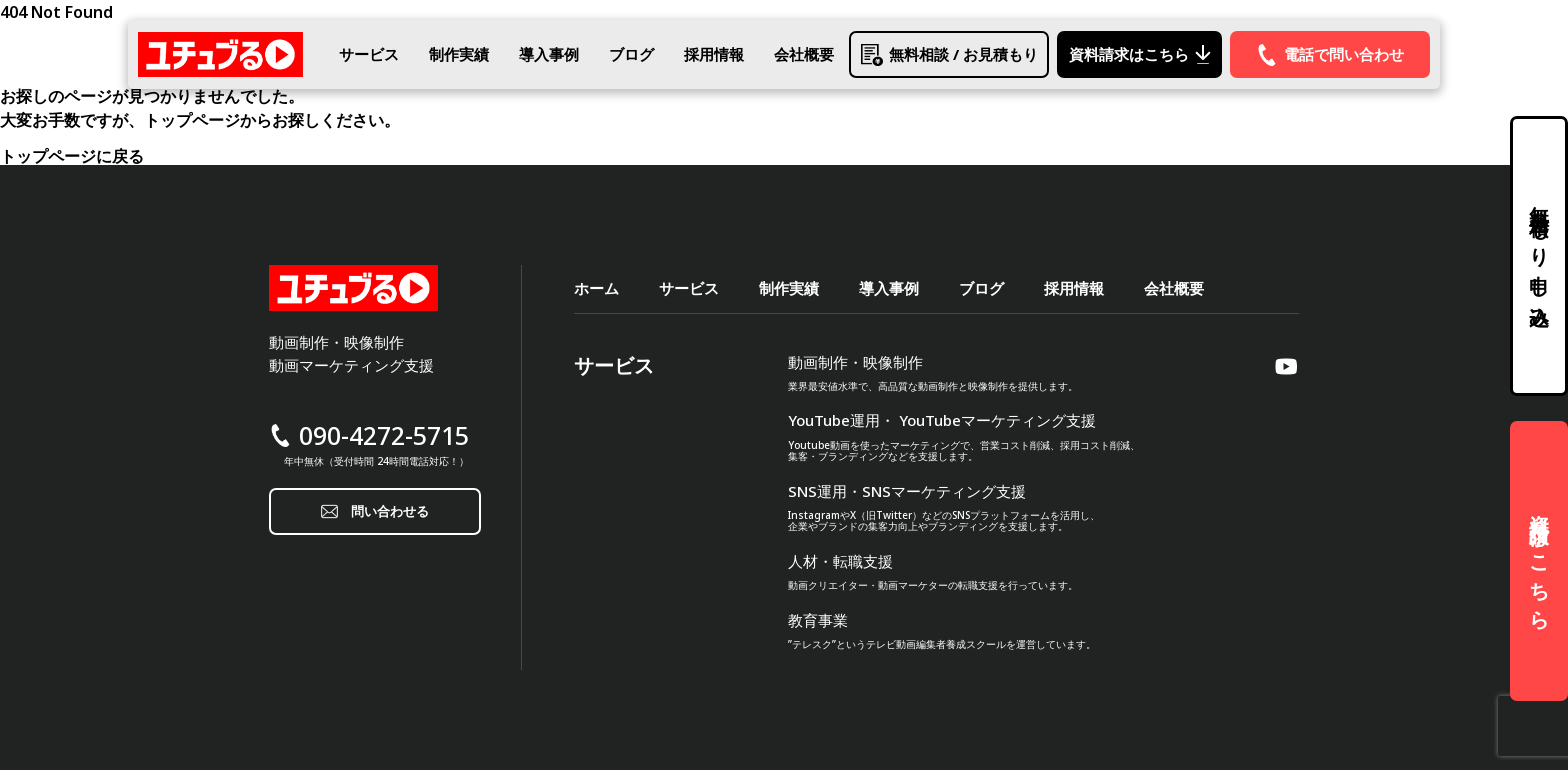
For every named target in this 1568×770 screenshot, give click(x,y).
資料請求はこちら (1539, 561)
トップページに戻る (72, 156)
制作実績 (459, 54)
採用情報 (714, 54)
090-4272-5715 (384, 435)
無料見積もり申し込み (1539, 256)
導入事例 (549, 54)
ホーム (596, 288)
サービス (369, 54)
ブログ (631, 54)
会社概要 (804, 54)
